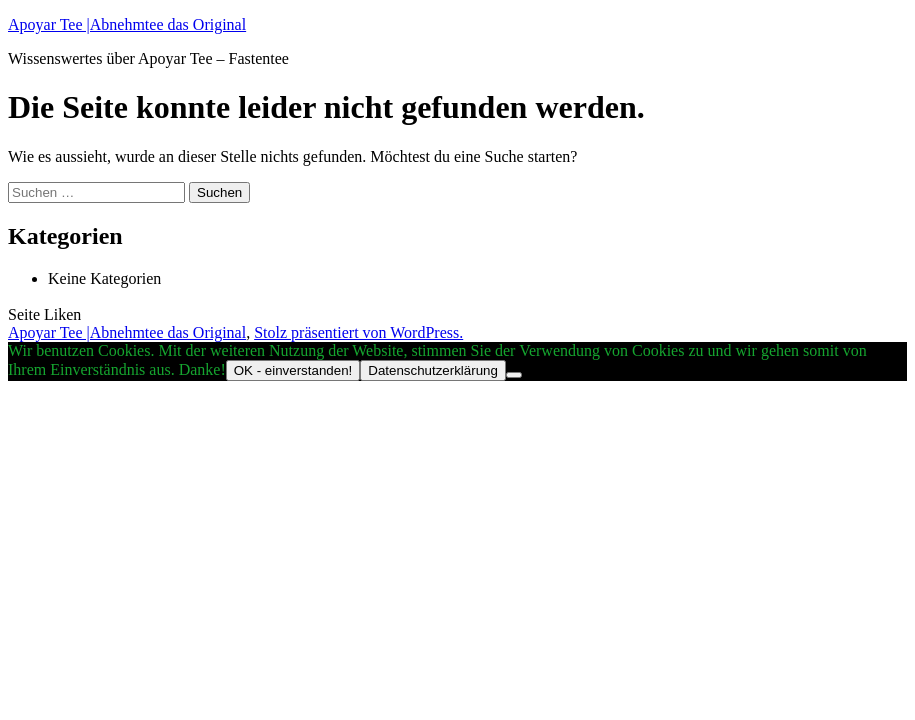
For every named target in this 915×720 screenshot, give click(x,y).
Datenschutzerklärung (433, 370)
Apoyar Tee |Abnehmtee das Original (127, 24)
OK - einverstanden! (293, 370)
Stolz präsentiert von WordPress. (358, 332)
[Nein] (514, 375)
